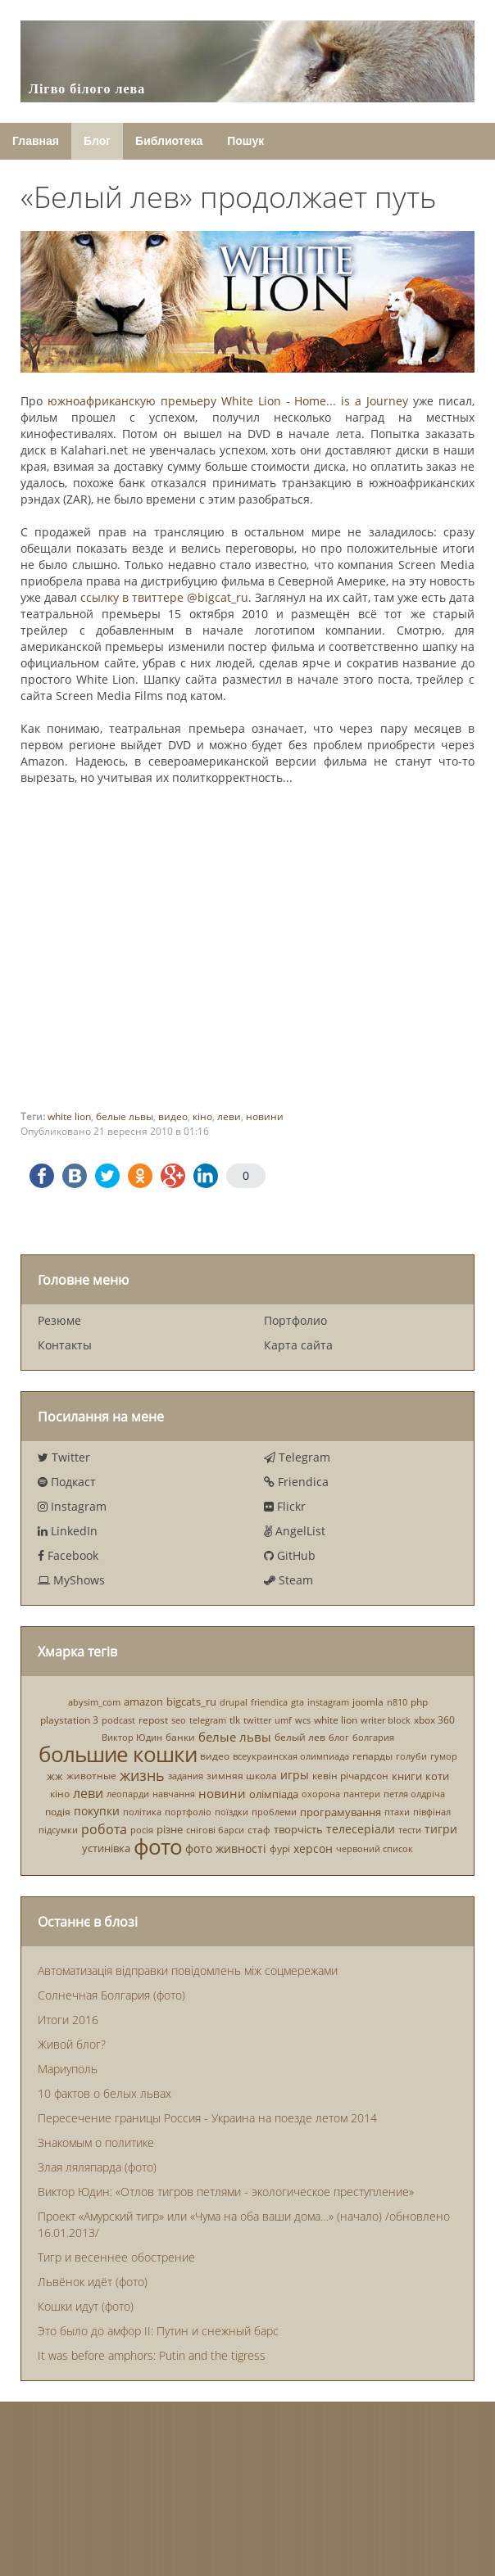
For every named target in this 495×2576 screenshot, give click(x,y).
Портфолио (295, 1320)
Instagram (72, 1506)
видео (173, 1116)
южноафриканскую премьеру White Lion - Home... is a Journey (228, 401)
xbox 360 (434, 1720)
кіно (202, 1116)
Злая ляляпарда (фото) (97, 2167)
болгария (373, 1737)
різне (170, 1829)
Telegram (297, 1457)
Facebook (68, 1555)
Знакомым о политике (96, 2142)
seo (178, 1720)
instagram (328, 1702)
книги (407, 1776)
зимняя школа (242, 1776)
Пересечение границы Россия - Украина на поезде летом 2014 (207, 2118)
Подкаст (67, 1481)
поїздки (231, 1811)
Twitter (64, 1457)
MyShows (71, 1580)
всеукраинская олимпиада (291, 1756)
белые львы (124, 1116)
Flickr (285, 1506)
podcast (118, 1720)
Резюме (59, 1320)
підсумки (58, 1830)
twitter (257, 1720)
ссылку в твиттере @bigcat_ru (164, 597)
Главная (35, 140)
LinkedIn (68, 1531)
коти (437, 1776)
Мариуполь (68, 2069)
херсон (313, 1847)
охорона (321, 1793)
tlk (234, 1720)
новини (265, 1116)
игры (294, 1775)
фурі (280, 1848)
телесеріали (360, 1829)
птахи (397, 1811)
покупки (97, 1811)
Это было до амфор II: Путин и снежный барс (158, 2331)
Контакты (65, 1345)
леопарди (128, 1793)
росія (141, 1830)
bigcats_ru (191, 1701)
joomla (368, 1702)
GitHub (290, 1555)
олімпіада (273, 1794)
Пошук (245, 140)
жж (55, 1776)
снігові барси (215, 1830)
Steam (288, 1580)
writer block (386, 1720)
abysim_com (94, 1702)
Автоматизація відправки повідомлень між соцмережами (188, 1970)
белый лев (300, 1737)
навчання (173, 1793)
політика (142, 1811)
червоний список (374, 1848)
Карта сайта (298, 1345)
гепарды (372, 1756)
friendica (269, 1702)
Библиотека (168, 140)
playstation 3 (69, 1720)
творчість (298, 1829)
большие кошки (118, 1754)
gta (297, 1702)
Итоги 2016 (68, 2019)
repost (153, 1720)
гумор (443, 1756)
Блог (97, 140)
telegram (207, 1720)
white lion (69, 1116)
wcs (303, 1720)
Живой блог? (72, 2044)
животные (91, 1776)
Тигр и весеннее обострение (116, 2257)
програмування (340, 1812)
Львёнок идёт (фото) (93, 2281)
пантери (361, 1793)
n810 (397, 1702)
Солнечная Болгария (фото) (111, 1995)
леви (229, 1116)
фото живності (225, 1847)
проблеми (274, 1811)
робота (104, 1829)
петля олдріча (414, 1793)
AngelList (294, 1531)
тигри (441, 1829)
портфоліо (188, 1811)
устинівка (106, 1848)
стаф (259, 1830)
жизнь (142, 1775)
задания (185, 1775)
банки (180, 1737)
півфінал (432, 1811)
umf (283, 1720)
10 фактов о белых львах (104, 2093)
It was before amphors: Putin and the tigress (152, 2355)
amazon (143, 1701)
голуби (411, 1756)
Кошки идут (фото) (86, 2306)
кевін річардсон (350, 1776)
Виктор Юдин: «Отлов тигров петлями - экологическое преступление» (226, 2191)
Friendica (296, 1481)
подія (57, 1812)
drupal (234, 1702)
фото (158, 1846)
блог (339, 1737)
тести (409, 1830)
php (419, 1702)
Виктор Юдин (132, 1737)
